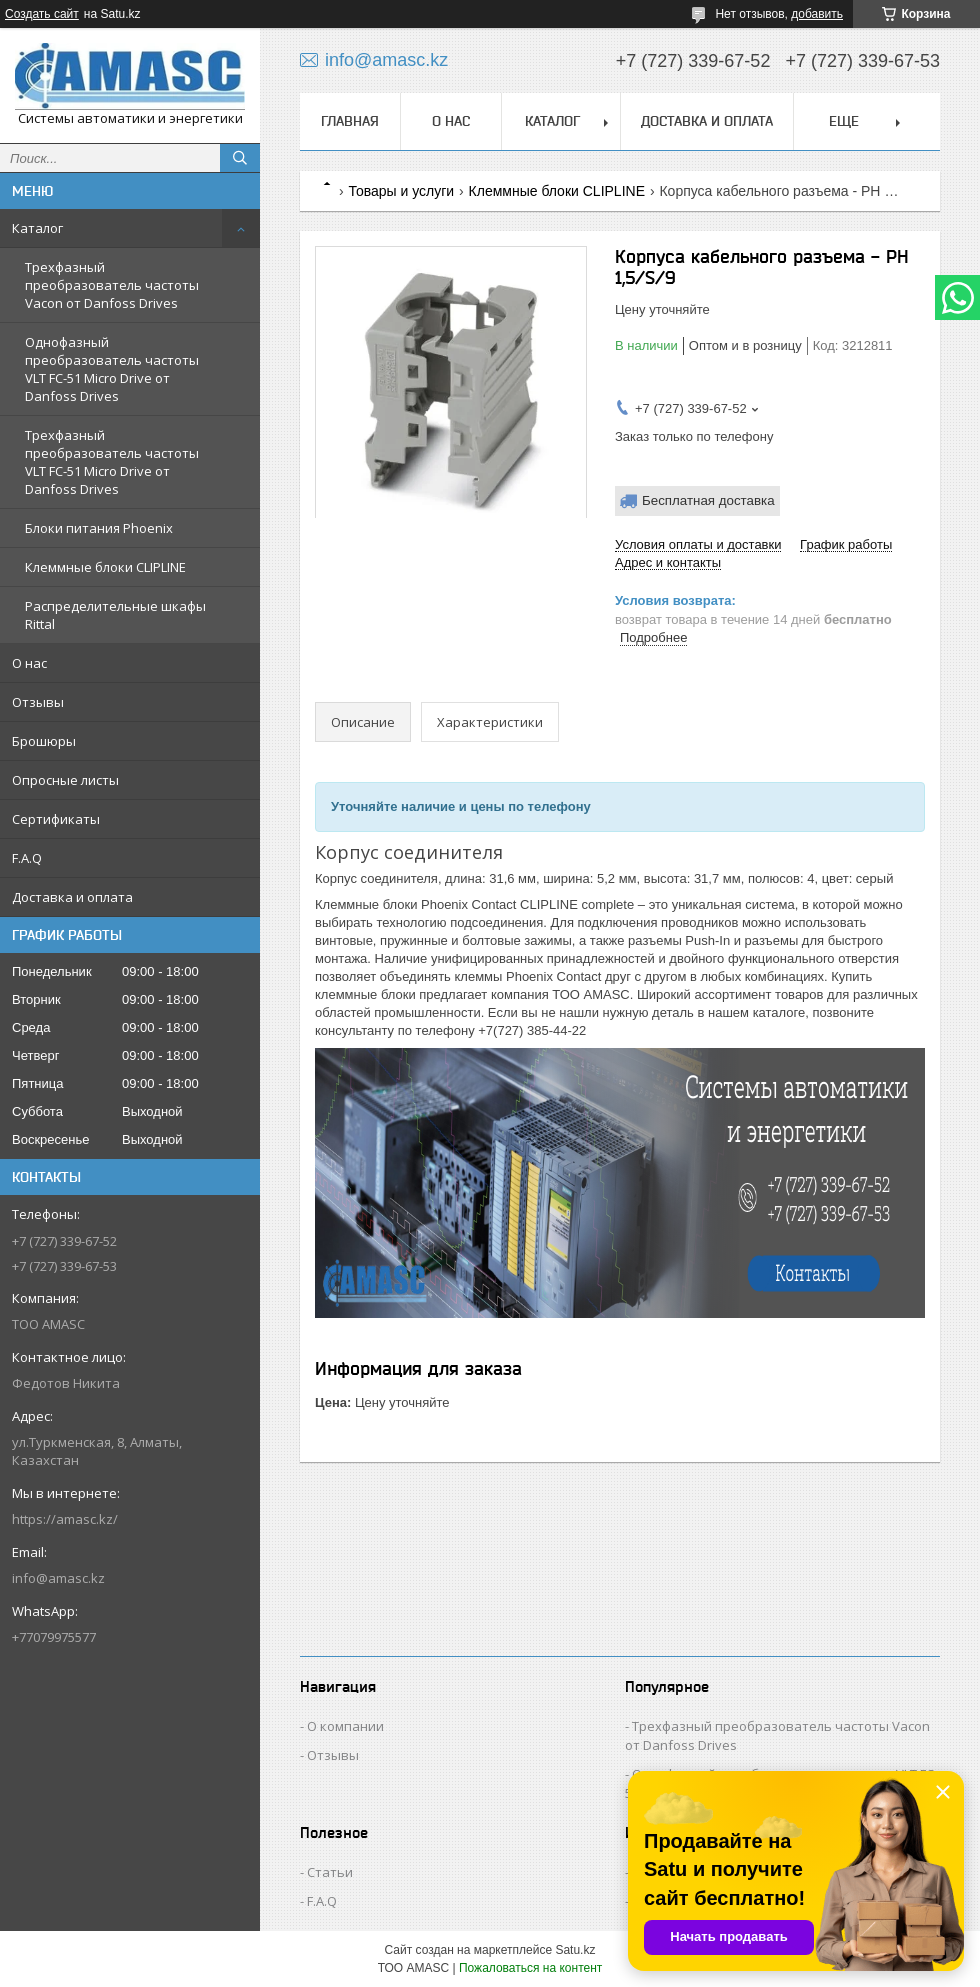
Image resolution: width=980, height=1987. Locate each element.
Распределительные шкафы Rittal (115, 615)
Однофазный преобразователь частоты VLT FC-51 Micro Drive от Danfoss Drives (112, 369)
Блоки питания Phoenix (99, 528)
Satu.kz (575, 1950)
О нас (29, 663)
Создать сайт (42, 14)
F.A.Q (27, 858)
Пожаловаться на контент (530, 1968)
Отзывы (38, 702)
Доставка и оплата (72, 897)
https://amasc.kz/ (65, 1519)
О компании (345, 1726)
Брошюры (44, 741)
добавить (817, 14)
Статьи (330, 1872)
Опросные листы (65, 780)
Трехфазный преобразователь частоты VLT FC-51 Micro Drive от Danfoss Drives (112, 462)
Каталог (37, 228)
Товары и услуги (401, 191)
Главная (350, 121)
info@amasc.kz (58, 1578)
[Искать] (240, 158)
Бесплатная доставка (708, 500)
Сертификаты (56, 819)
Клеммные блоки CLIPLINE (105, 567)
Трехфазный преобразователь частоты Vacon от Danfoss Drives (112, 285)
